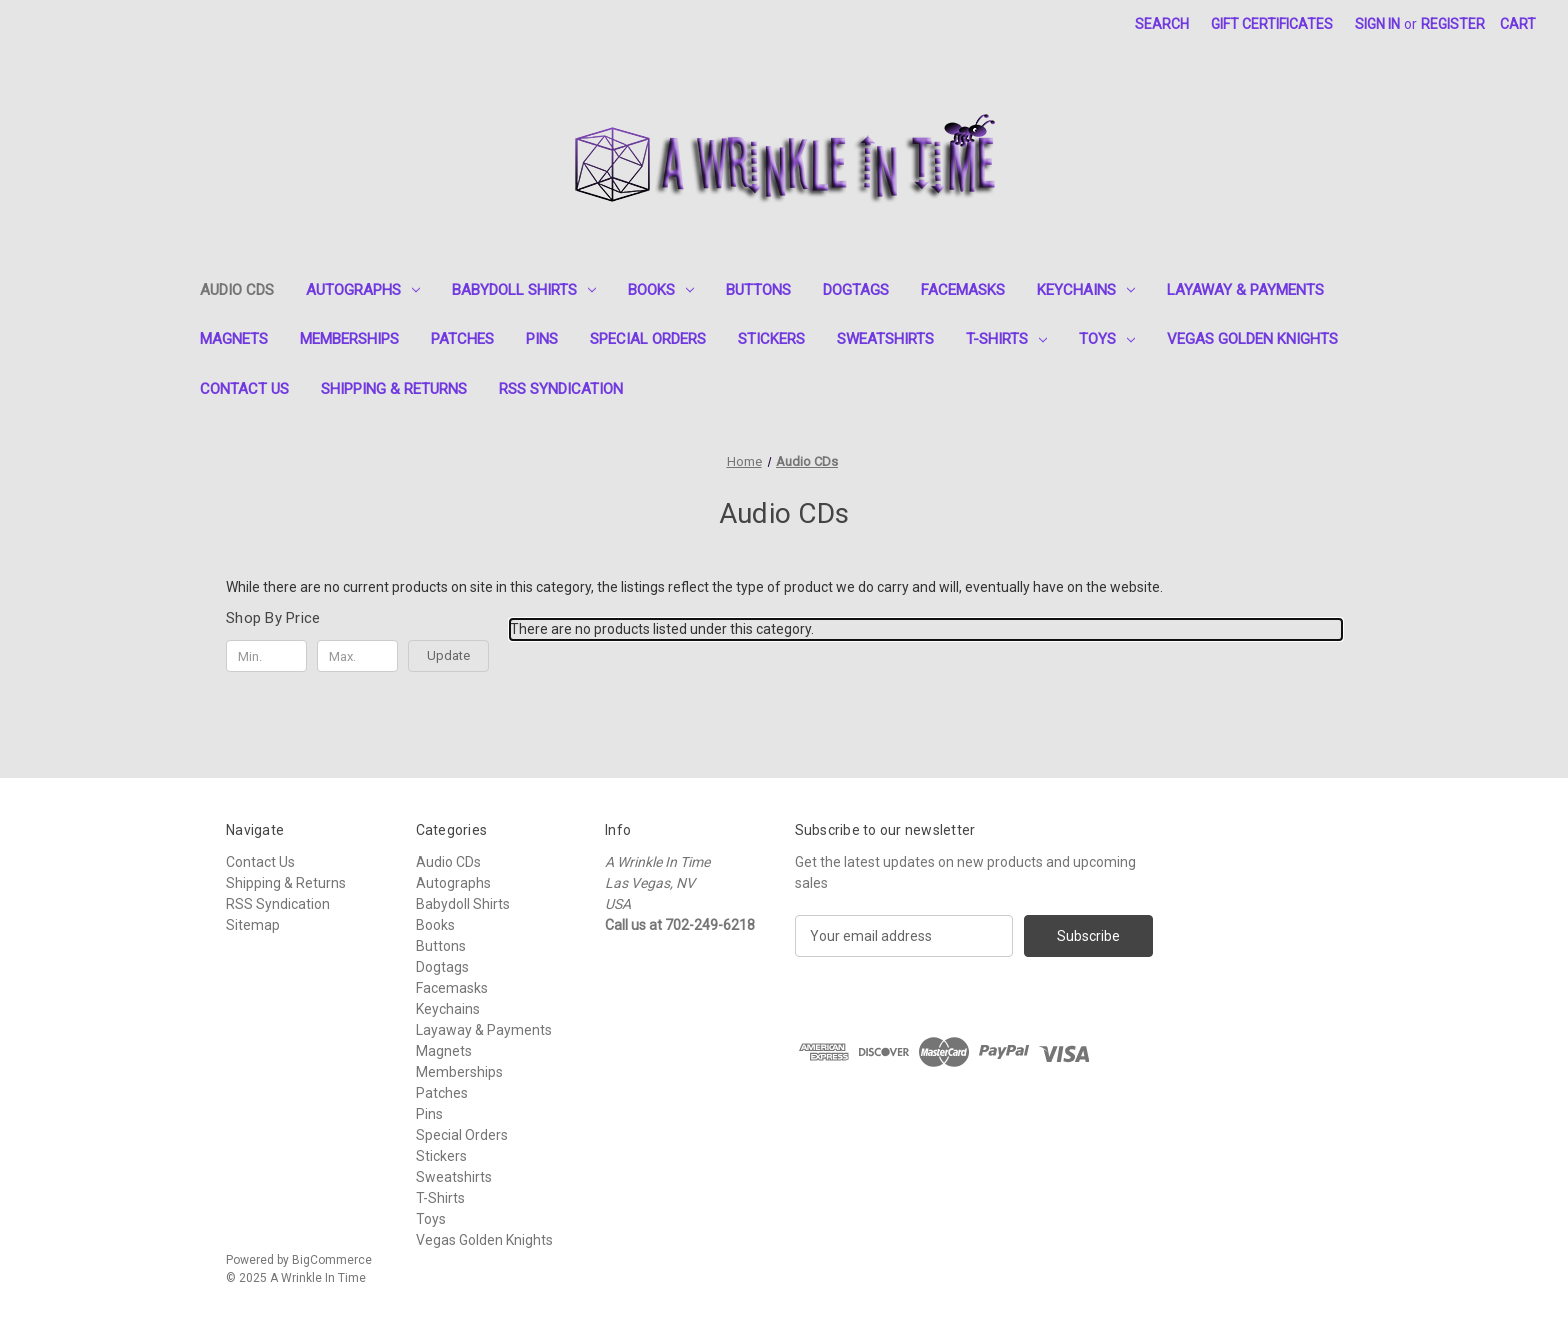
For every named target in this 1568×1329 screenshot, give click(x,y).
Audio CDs (237, 290)
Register (1453, 24)
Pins (542, 339)
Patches (462, 339)
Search (1162, 24)
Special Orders (648, 339)
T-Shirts (1006, 339)
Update (448, 655)
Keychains (1086, 290)
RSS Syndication (561, 389)
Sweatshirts (885, 339)
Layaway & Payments (1245, 290)
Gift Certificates (1272, 24)
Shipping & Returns (394, 389)
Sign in (1377, 24)
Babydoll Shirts (524, 290)
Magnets (234, 339)
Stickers (771, 339)
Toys (1107, 339)
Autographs (363, 290)
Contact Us (244, 389)
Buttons (758, 290)
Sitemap (253, 925)
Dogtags (856, 290)
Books (661, 290)
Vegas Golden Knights (1252, 339)
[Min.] (266, 656)
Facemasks (963, 290)
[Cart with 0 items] (1518, 24)
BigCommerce (332, 1260)
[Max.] (357, 656)
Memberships (349, 339)
